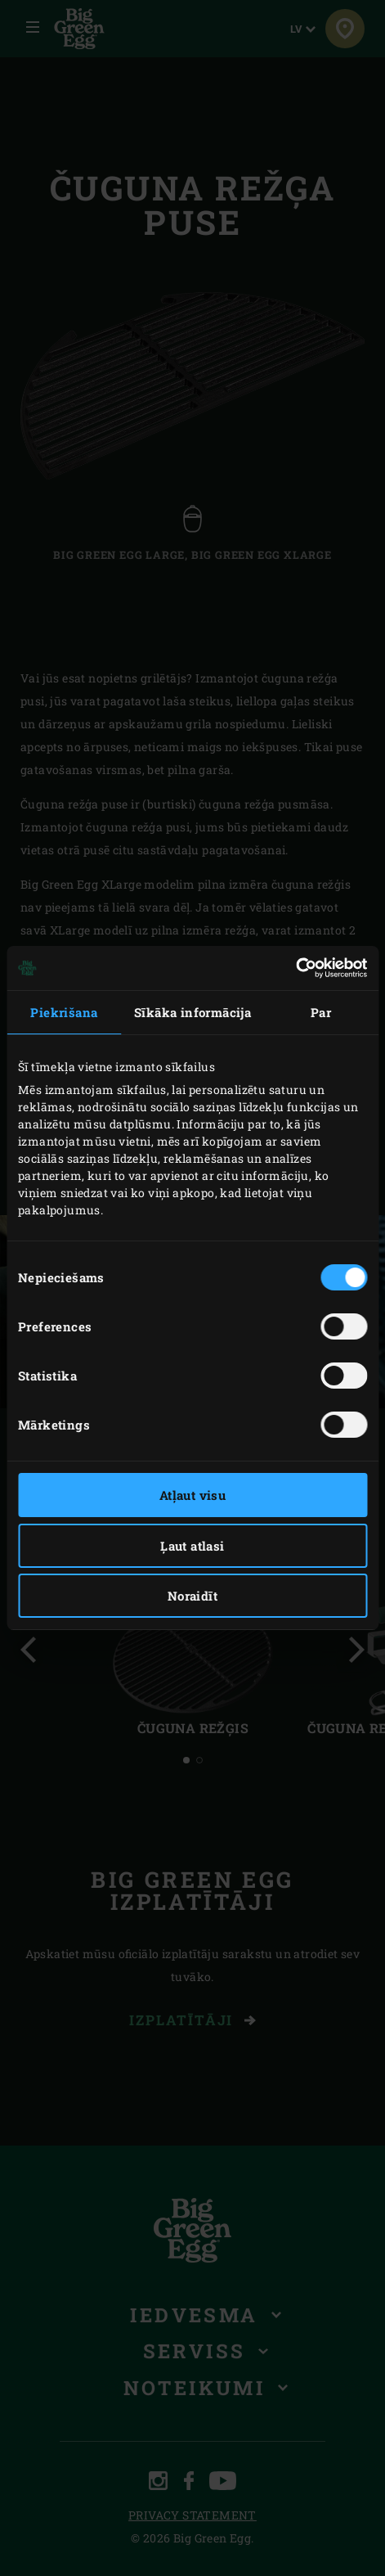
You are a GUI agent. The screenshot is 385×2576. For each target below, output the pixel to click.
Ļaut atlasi (192, 1546)
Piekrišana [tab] (63, 1012)
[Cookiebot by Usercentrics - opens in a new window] (295, 968)
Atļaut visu (192, 1495)
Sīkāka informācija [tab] (192, 1012)
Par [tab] (321, 1012)
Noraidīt (192, 1595)
